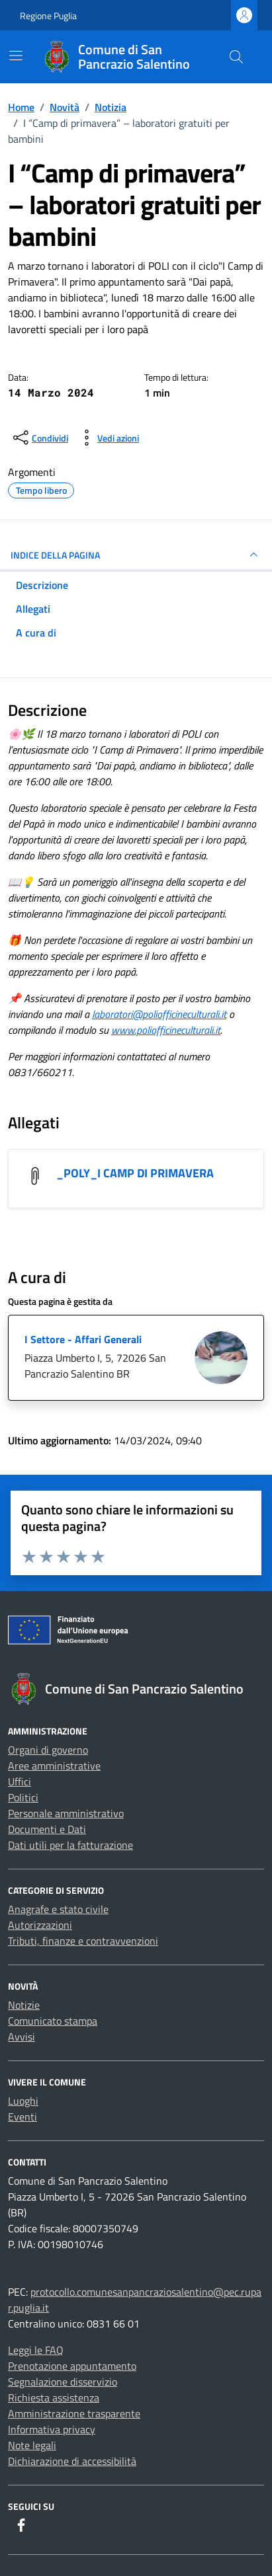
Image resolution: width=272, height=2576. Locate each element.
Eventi (22, 2117)
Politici (23, 1797)
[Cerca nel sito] (236, 57)
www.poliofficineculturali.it (165, 1030)
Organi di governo (48, 1750)
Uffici (19, 1781)
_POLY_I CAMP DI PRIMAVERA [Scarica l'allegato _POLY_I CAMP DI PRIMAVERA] (135, 1173)
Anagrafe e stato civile (58, 1909)
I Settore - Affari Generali (83, 1339)
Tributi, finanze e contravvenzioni (83, 1941)
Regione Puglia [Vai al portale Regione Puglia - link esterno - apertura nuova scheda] (48, 15)
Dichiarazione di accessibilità (72, 2461)
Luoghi (23, 2101)
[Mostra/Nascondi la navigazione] (16, 55)
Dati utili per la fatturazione (70, 1845)
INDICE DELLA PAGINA (136, 555)
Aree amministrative (54, 1766)
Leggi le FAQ (36, 2350)
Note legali (32, 2445)
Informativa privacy (51, 2429)
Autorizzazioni (40, 1925)
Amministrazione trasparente (74, 2413)
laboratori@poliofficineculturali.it (159, 1014)
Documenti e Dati (47, 1829)
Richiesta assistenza (53, 2397)
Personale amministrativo (66, 1813)
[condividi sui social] (39, 437)
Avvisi (21, 2037)
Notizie (24, 2005)
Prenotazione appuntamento (72, 2366)
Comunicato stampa (52, 2021)
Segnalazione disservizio (62, 2382)
